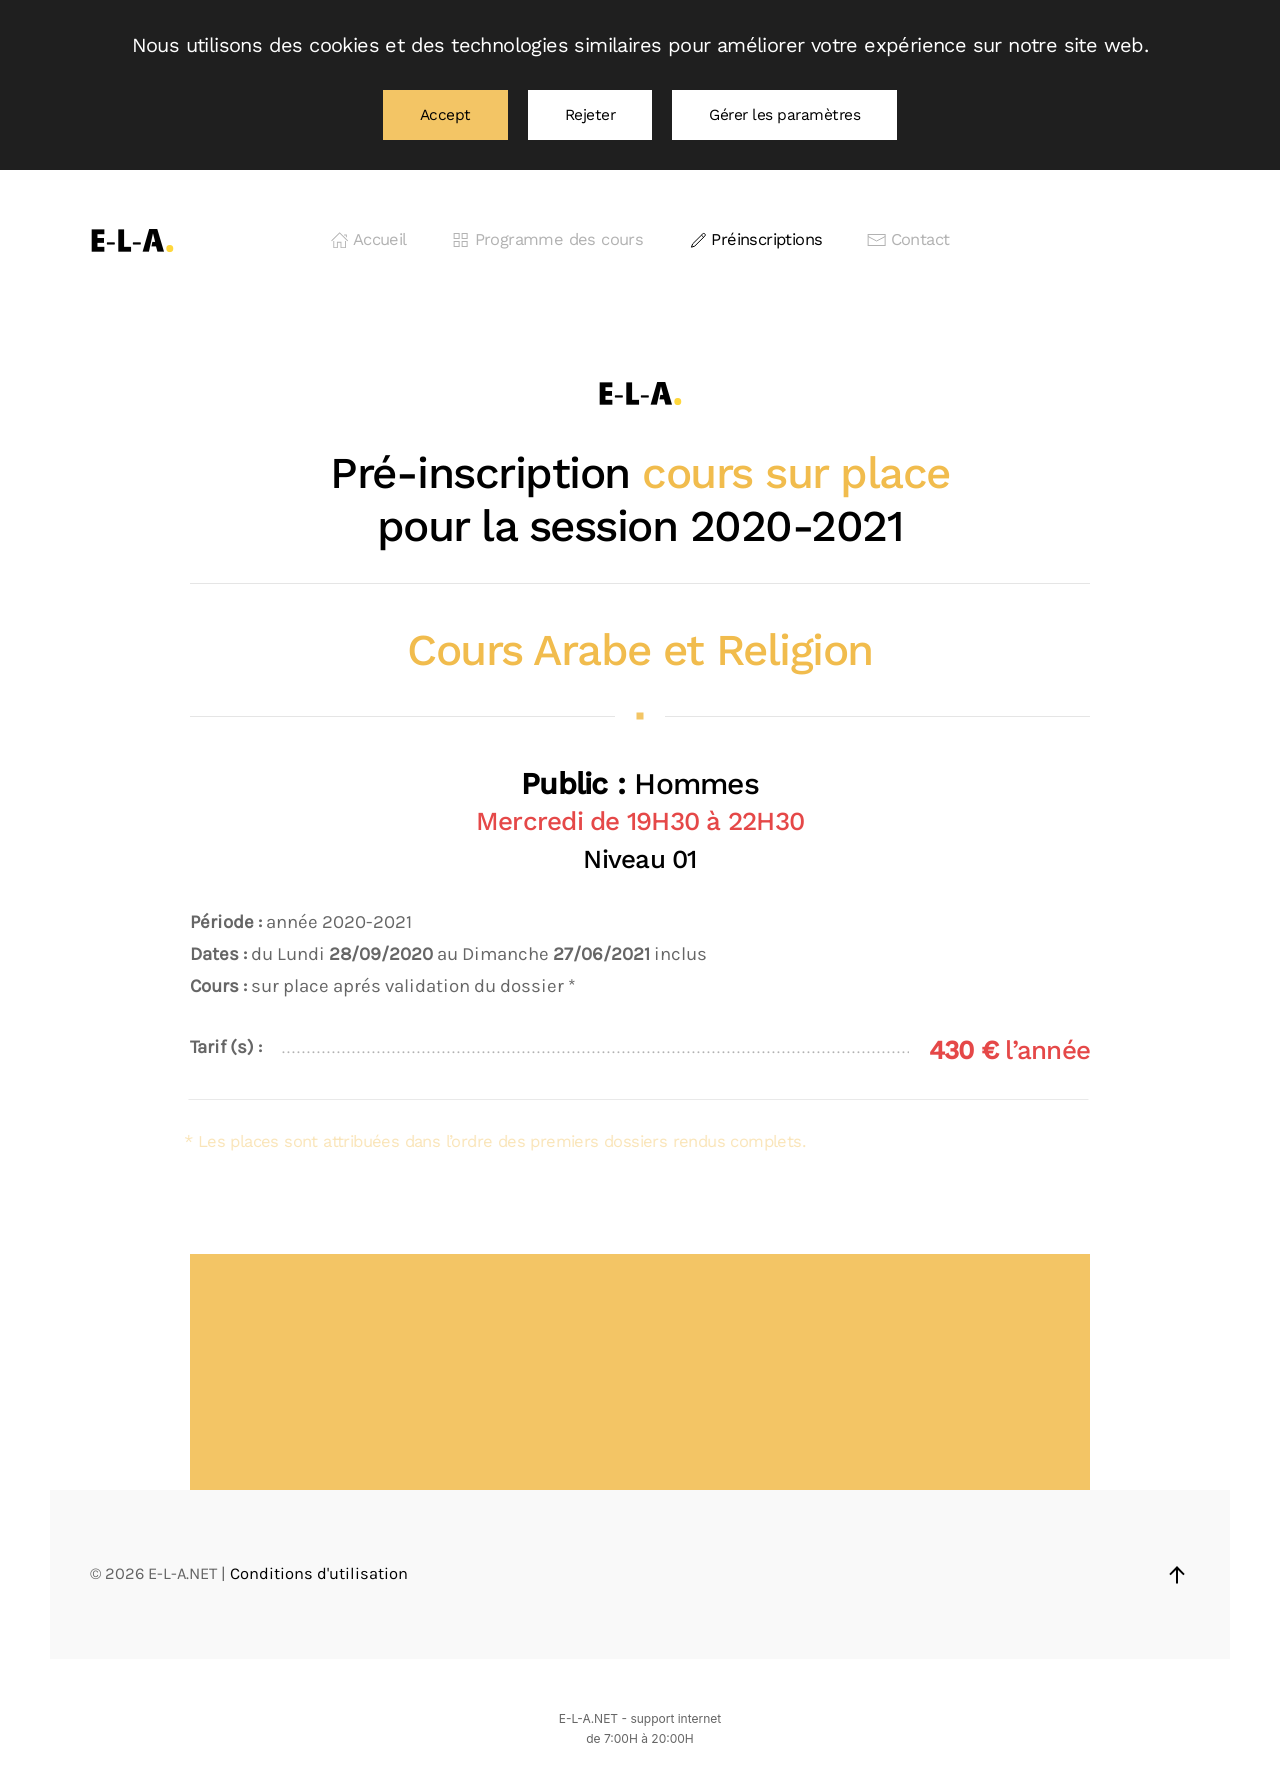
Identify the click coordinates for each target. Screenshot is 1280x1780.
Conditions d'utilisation (319, 1573)
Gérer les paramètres (784, 115)
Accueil (369, 239)
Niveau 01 (639, 859)
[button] (1177, 1575)
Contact (907, 240)
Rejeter (590, 115)
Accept (445, 115)
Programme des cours (547, 240)
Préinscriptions (754, 240)
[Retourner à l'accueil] (132, 240)
